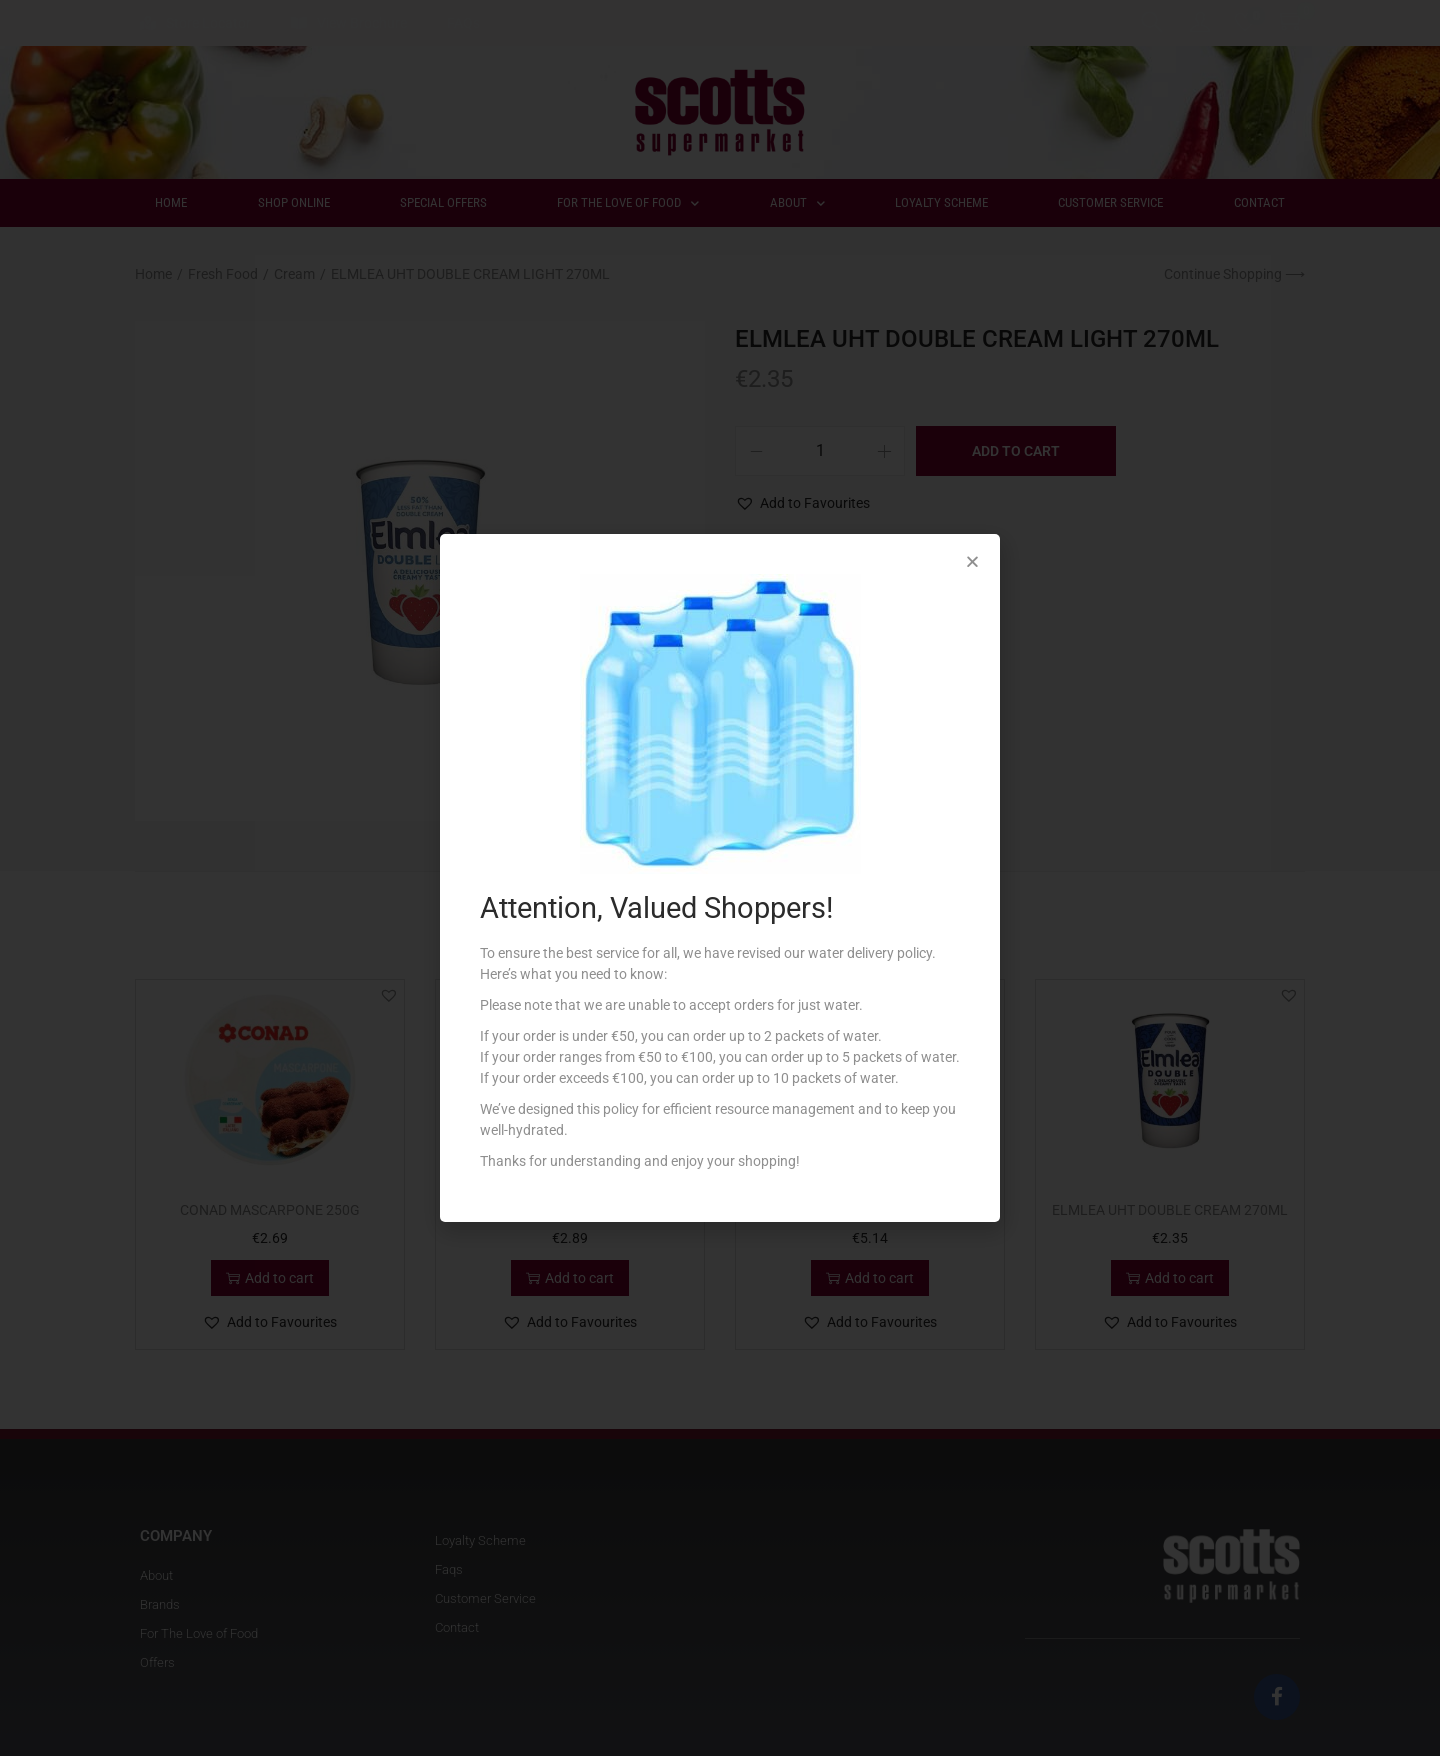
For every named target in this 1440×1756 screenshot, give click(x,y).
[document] (720, 878)
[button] (972, 561)
